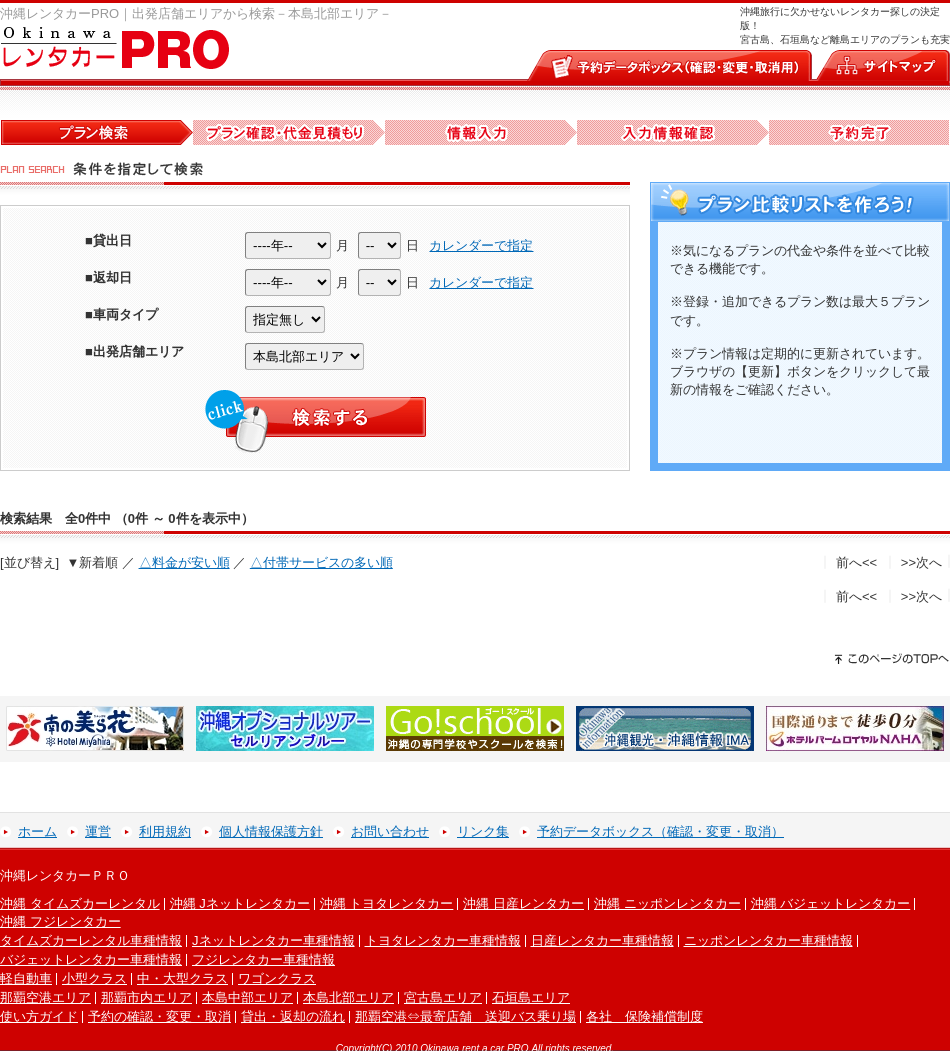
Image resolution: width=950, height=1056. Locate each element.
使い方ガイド (39, 1016)
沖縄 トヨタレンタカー (387, 903)
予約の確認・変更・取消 (159, 1016)
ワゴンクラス (277, 978)
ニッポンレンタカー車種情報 (768, 940)
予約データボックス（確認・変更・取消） (660, 831)
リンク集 (483, 831)
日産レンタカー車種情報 (602, 940)
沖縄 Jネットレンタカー (240, 903)
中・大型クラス (182, 978)
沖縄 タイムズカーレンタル (80, 903)
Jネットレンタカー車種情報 (273, 940)
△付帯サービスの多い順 (321, 562)
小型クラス (94, 978)
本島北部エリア (348, 997)
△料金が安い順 (184, 562)
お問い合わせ (390, 831)
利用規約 (165, 831)
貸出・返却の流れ (293, 1016)
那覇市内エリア (146, 997)
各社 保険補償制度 (644, 1016)
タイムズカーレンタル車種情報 (91, 940)
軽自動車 (26, 978)
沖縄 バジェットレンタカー (831, 903)
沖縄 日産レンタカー (523, 903)
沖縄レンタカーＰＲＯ (65, 875)
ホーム (37, 831)
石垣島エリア (531, 997)
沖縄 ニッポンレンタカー (667, 903)
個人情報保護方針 (271, 831)
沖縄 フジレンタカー (60, 921)
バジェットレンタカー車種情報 (91, 959)
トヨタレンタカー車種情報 (443, 940)
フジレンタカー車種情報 (263, 959)
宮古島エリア (443, 997)
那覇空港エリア (45, 997)
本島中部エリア (247, 997)
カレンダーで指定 (481, 245)
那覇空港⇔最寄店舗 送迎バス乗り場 (465, 1016)
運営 (98, 831)
